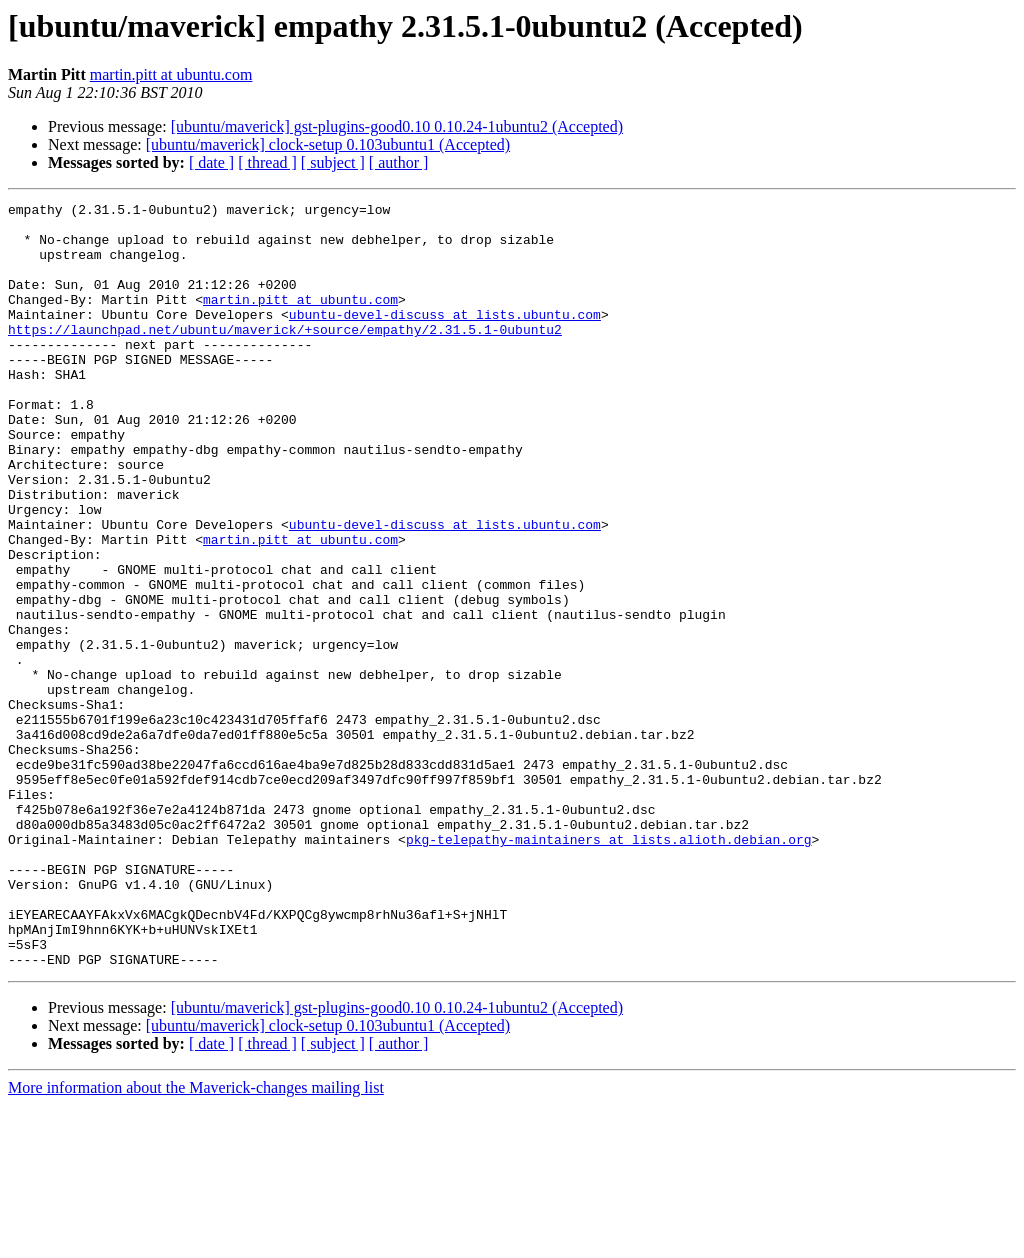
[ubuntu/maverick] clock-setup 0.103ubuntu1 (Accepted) (328, 144)
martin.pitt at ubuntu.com (171, 74)
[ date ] (211, 162)
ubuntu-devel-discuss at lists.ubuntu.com (445, 338)
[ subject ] (333, 162)
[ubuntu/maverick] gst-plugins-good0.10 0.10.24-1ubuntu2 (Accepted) (397, 126)
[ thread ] (267, 162)
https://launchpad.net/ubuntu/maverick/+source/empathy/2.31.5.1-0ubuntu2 (285, 356)
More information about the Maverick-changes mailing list (196, 1240)
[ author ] (399, 162)
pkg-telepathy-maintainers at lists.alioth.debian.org (609, 968)
